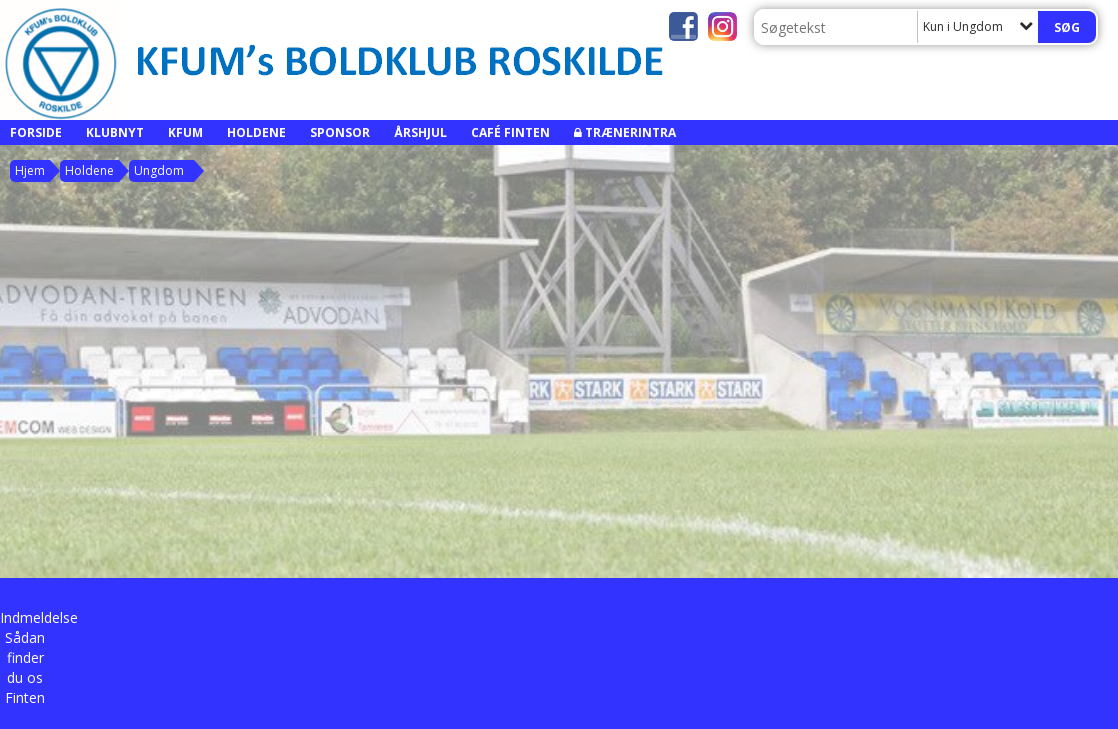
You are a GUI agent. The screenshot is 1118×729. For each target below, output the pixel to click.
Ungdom (159, 170)
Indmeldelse (39, 617)
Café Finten (510, 132)
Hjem (30, 170)
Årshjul (420, 132)
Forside (36, 132)
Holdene (256, 132)
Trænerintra (630, 132)
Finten (25, 697)
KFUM (185, 132)
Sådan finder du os (25, 657)
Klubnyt (115, 132)
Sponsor (340, 132)
